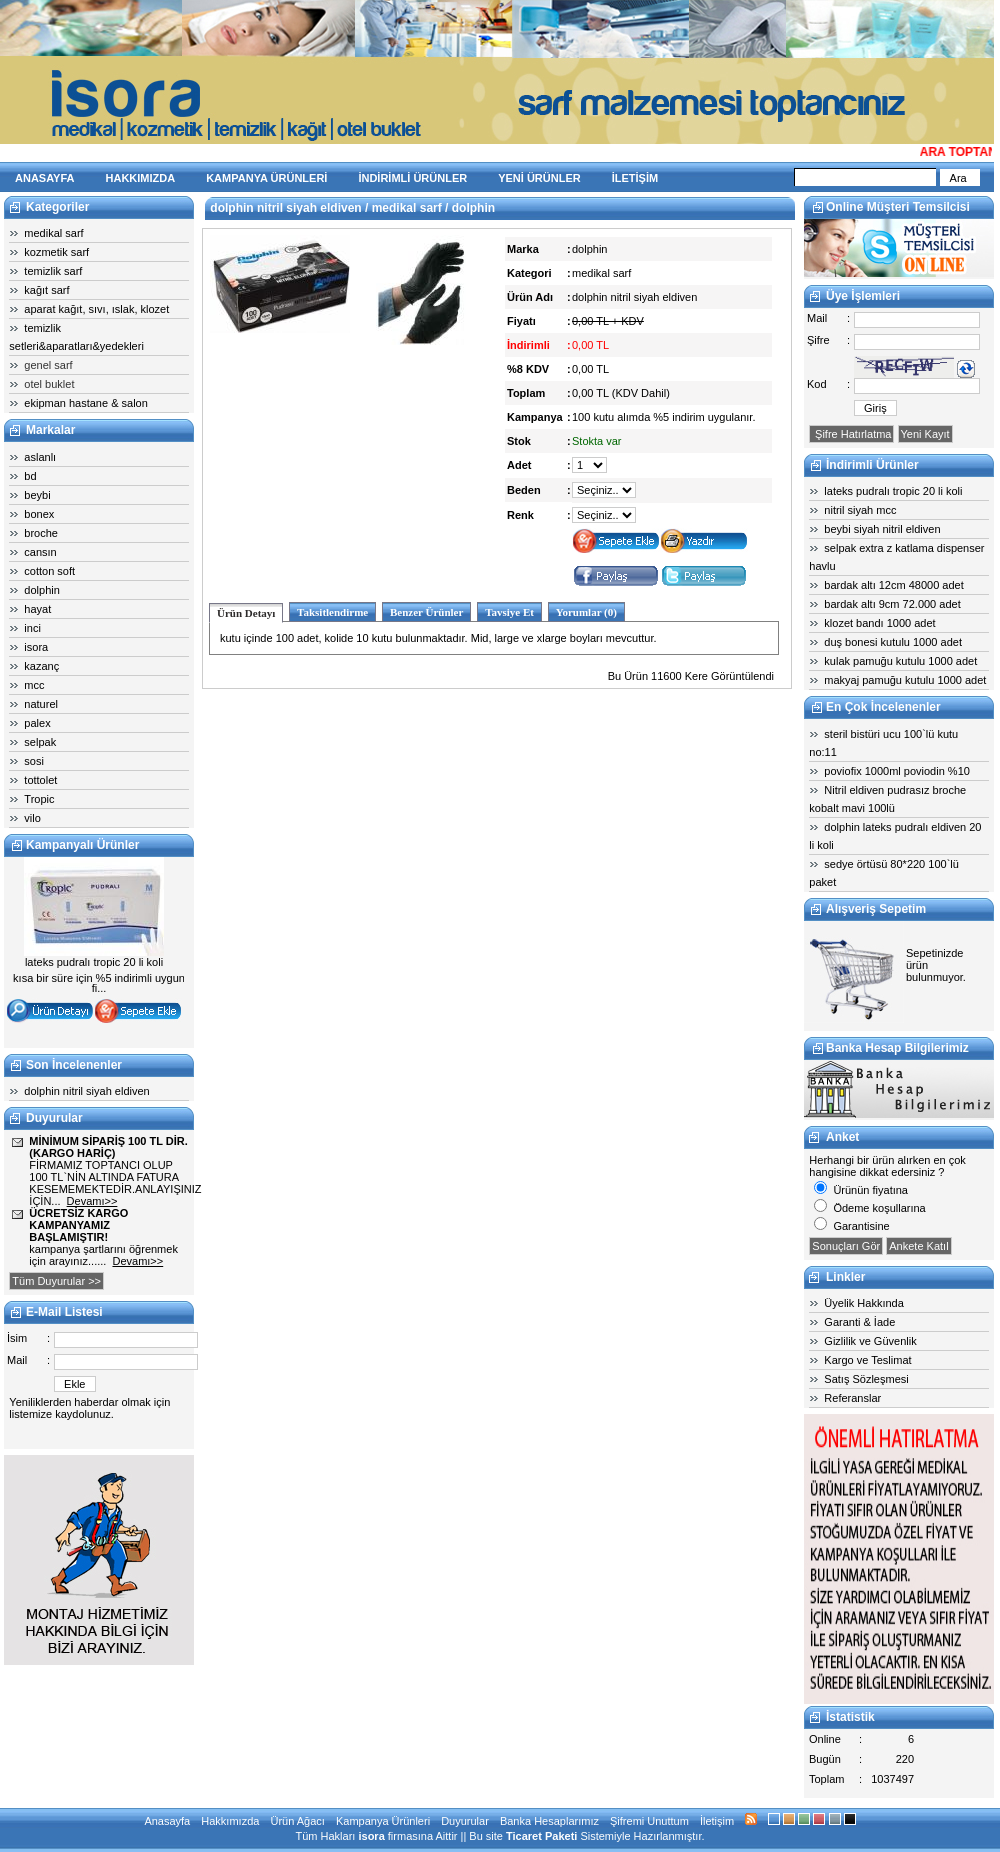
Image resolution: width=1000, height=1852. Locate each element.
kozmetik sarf (56, 252)
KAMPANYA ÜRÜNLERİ (266, 178)
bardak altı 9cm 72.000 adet (892, 604)
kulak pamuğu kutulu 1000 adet (900, 661)
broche (41, 533)
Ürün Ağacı (297, 1821)
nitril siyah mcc (860, 510)
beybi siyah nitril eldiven (882, 529)
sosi (34, 761)
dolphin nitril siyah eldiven (86, 1091)
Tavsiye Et (509, 612)
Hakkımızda (230, 1821)
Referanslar (852, 1398)
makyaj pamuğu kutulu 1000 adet (905, 680)
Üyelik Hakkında (863, 1303)
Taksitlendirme (332, 612)
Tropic (39, 799)
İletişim (717, 1821)
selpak (40, 742)
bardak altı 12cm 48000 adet (893, 585)
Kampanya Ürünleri (383, 1821)
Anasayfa (167, 1821)
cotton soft (49, 571)
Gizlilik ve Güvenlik (870, 1341)
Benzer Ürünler (426, 612)
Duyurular (465, 1821)
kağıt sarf (46, 290)
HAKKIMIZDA (141, 178)
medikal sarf (53, 233)
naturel (41, 704)
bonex (39, 514)
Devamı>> (92, 1201)
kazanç (41, 666)
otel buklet (49, 384)
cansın (40, 552)
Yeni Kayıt (925, 434)
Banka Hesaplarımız (549, 1821)
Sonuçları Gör (846, 1246)
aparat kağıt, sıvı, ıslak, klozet (96, 309)
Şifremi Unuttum (649, 1821)
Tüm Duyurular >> (56, 1281)
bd (30, 476)
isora (36, 647)
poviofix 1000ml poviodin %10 (897, 771)
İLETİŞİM (635, 178)
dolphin (41, 590)
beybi (37, 495)
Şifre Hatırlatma (851, 434)
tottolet (40, 780)
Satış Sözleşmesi (866, 1379)
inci (32, 628)
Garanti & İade (859, 1322)
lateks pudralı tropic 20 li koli (893, 491)
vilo (32, 818)
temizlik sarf (53, 271)
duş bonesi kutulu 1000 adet (893, 642)
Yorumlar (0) (586, 612)
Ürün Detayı (246, 613)
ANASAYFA (45, 178)
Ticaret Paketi (541, 1836)
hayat (37, 609)
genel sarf (48, 365)
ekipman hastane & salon (86, 403)
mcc (34, 685)
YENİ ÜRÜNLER (539, 178)
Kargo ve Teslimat (867, 1360)
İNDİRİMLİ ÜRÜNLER (412, 178)
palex (37, 723)
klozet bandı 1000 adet (879, 623)
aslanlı (40, 457)
